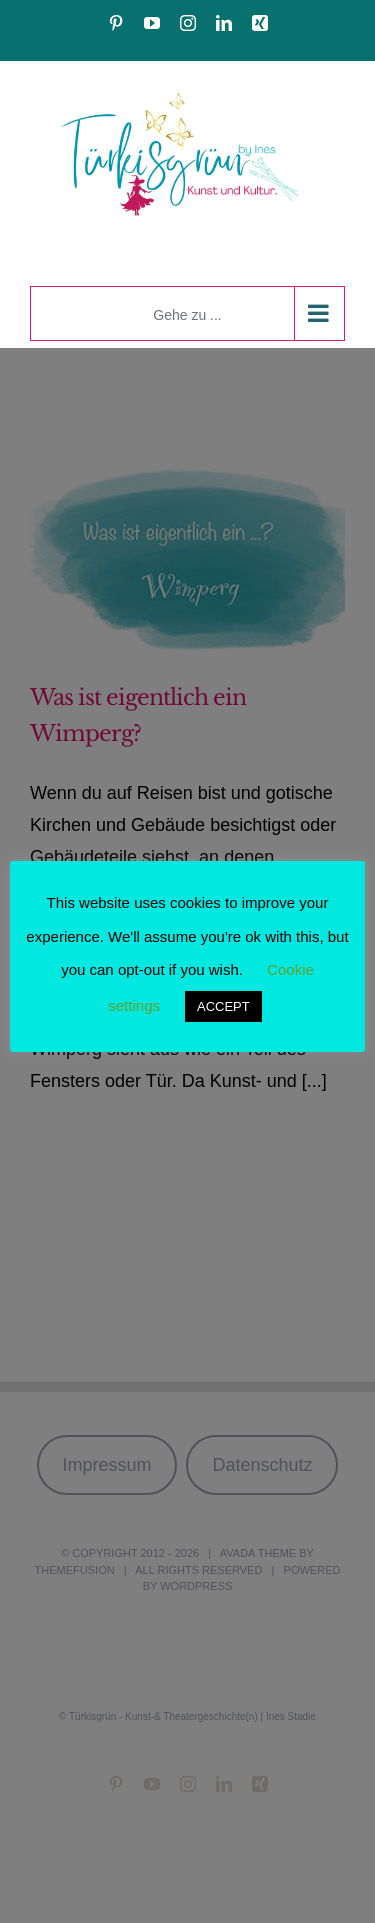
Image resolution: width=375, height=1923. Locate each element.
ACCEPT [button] (223, 1006)
